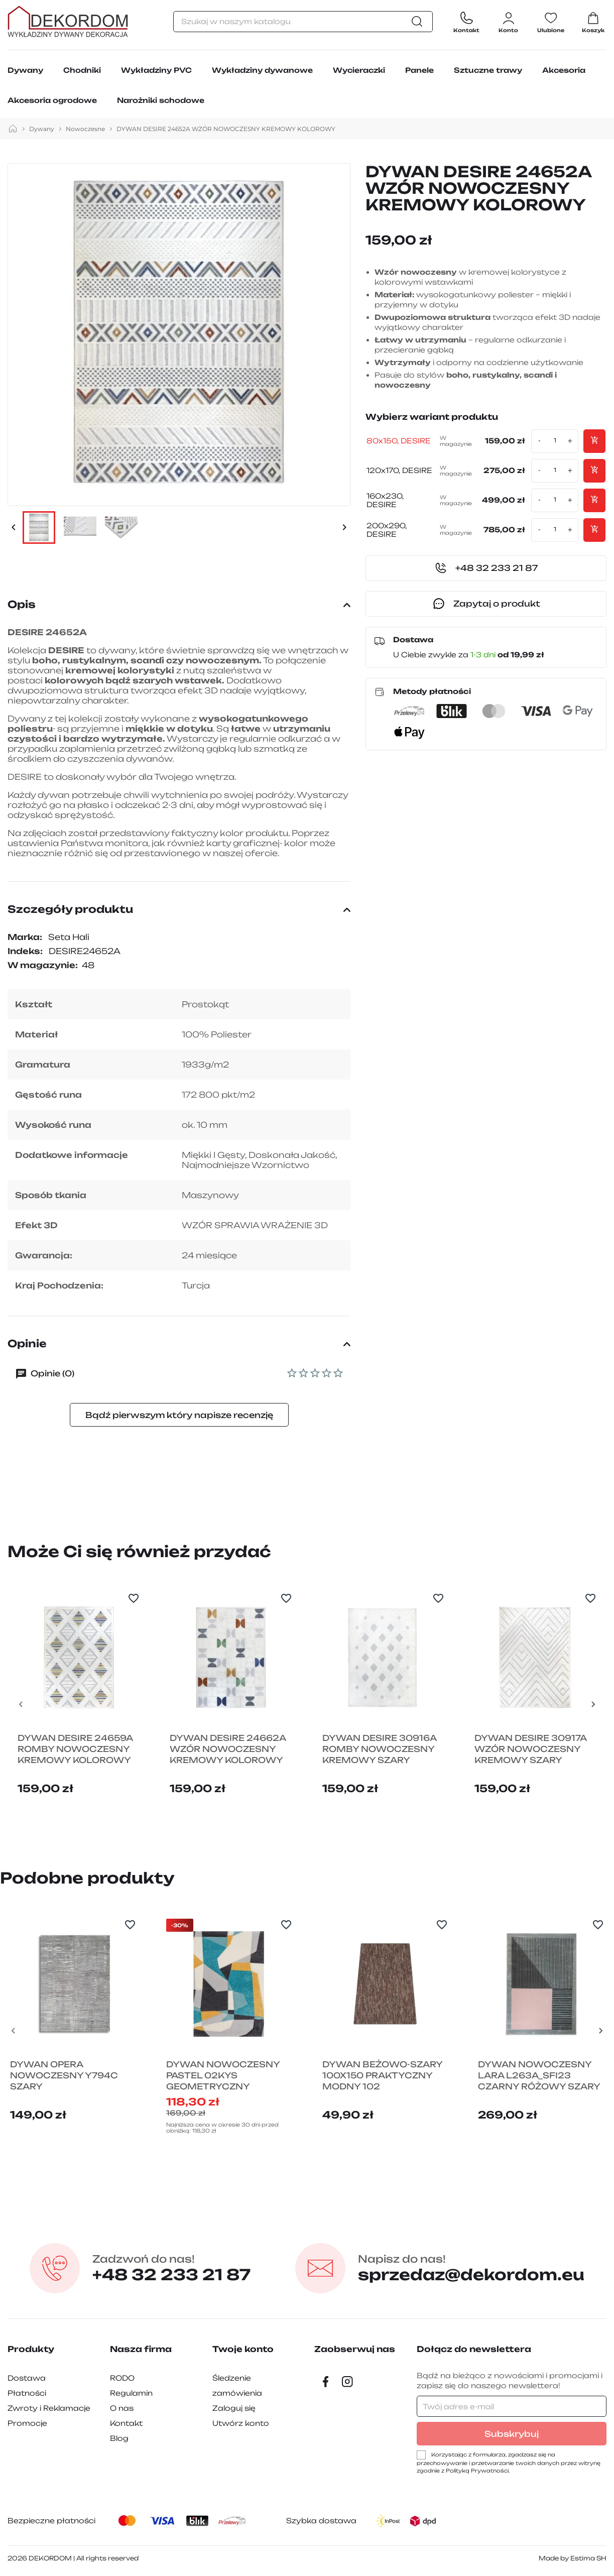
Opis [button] (179, 604)
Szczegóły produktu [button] (179, 909)
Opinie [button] (179, 1343)
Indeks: (25, 951)
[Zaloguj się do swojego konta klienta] (508, 21)
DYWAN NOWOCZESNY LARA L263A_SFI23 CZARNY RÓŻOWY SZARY (539, 2075)
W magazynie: (43, 965)
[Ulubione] (551, 21)
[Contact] (466, 21)
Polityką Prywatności (477, 2471)
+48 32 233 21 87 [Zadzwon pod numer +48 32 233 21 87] (171, 2268)
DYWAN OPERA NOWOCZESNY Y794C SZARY (64, 2075)
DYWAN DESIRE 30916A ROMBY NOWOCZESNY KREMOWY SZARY (379, 1749)
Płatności (27, 2393)
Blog (119, 2438)
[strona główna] (13, 129)
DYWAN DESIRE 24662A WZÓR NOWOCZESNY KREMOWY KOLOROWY (228, 1749)
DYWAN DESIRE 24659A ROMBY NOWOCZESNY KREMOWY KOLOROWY (75, 1749)
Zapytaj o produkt (486, 603)
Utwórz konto (240, 2423)
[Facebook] (325, 2382)
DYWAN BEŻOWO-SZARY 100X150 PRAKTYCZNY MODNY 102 (382, 2075)
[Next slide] (592, 1704)
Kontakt (126, 2423)
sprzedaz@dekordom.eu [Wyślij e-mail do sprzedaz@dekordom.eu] (471, 2268)
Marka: (25, 937)
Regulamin (131, 2393)
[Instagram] (347, 2382)
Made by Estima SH (572, 2558)
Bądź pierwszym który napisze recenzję (179, 1415)
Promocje (27, 2423)
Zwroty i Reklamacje (49, 2408)
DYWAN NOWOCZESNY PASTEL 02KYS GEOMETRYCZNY (223, 2075)
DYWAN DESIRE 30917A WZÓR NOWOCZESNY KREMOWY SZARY (530, 1749)
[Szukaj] (303, 21)
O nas (122, 2408)
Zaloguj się (234, 2408)
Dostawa (27, 2378)
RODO (122, 2378)
